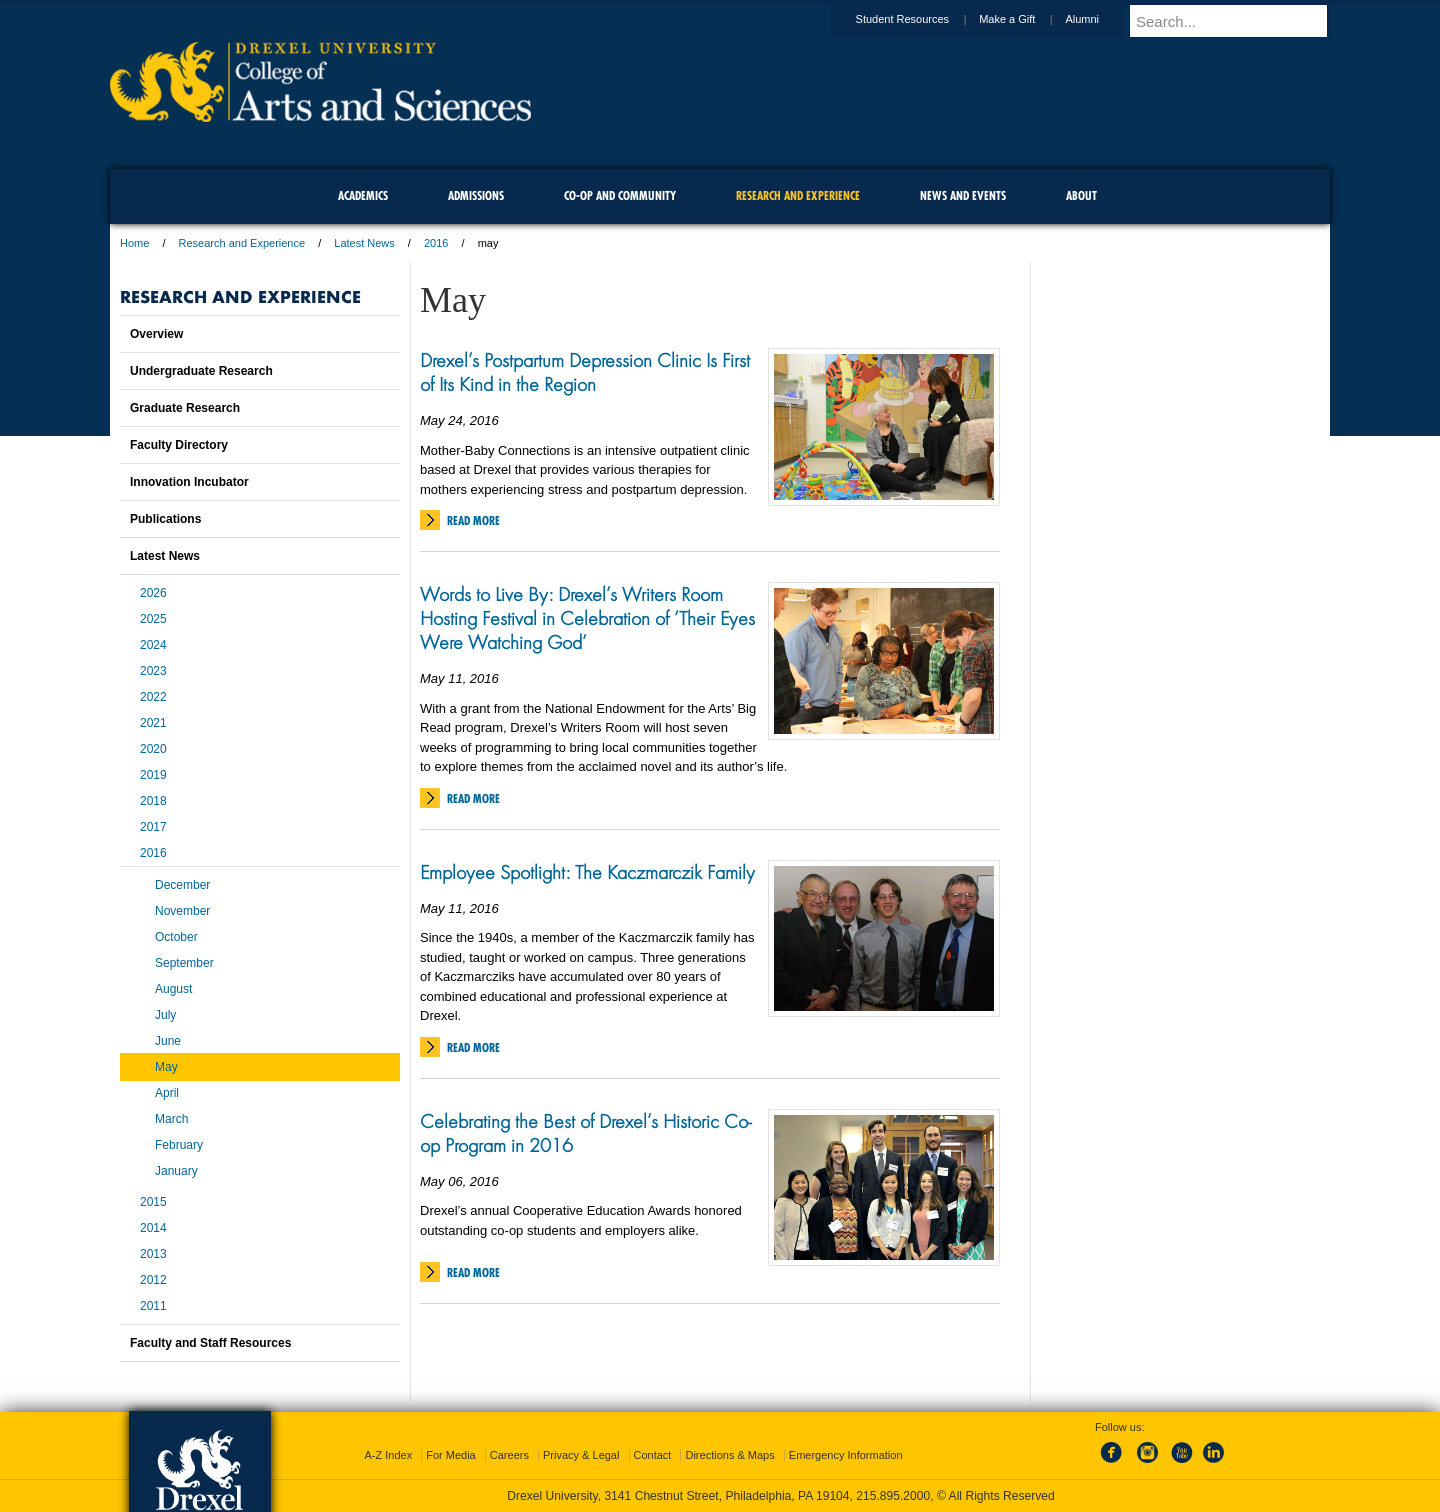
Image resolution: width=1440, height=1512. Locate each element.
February (179, 1145)
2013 (153, 1254)
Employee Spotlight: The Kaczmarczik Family (587, 872)
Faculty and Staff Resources (210, 1343)
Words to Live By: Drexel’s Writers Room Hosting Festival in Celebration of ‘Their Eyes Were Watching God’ (587, 618)
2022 (153, 697)
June (168, 1041)
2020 (153, 749)
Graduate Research (185, 408)
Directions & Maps (729, 1455)
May (166, 1067)
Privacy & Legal (581, 1455)
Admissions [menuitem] (476, 195)
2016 (436, 243)
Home (134, 243)
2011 (153, 1306)
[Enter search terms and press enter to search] (1239, 21)
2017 (153, 827)
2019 (153, 775)
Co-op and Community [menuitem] (620, 195)
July (165, 1015)
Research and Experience (242, 243)
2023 (153, 671)
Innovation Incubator (189, 482)
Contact (653, 1455)
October (176, 937)
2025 (153, 619)
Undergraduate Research (201, 371)
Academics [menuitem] (363, 195)
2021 (153, 723)
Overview (156, 334)
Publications (165, 519)
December (182, 885)
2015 (153, 1202)
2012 (153, 1280)
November (182, 911)
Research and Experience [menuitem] (798, 195)
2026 (153, 593)
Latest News (364, 243)
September (184, 963)
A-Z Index (388, 1455)
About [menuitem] (1081, 195)
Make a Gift (1026, 19)
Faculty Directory (179, 445)
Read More (473, 520)
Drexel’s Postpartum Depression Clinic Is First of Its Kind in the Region (585, 372)
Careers (509, 1455)
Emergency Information (846, 1455)
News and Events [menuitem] (963, 195)
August (173, 989)
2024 (153, 645)
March (171, 1119)
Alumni (1101, 19)
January (176, 1171)
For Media (451, 1455)
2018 (153, 801)
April (167, 1093)
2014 (153, 1228)
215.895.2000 (893, 1496)
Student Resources (922, 19)
